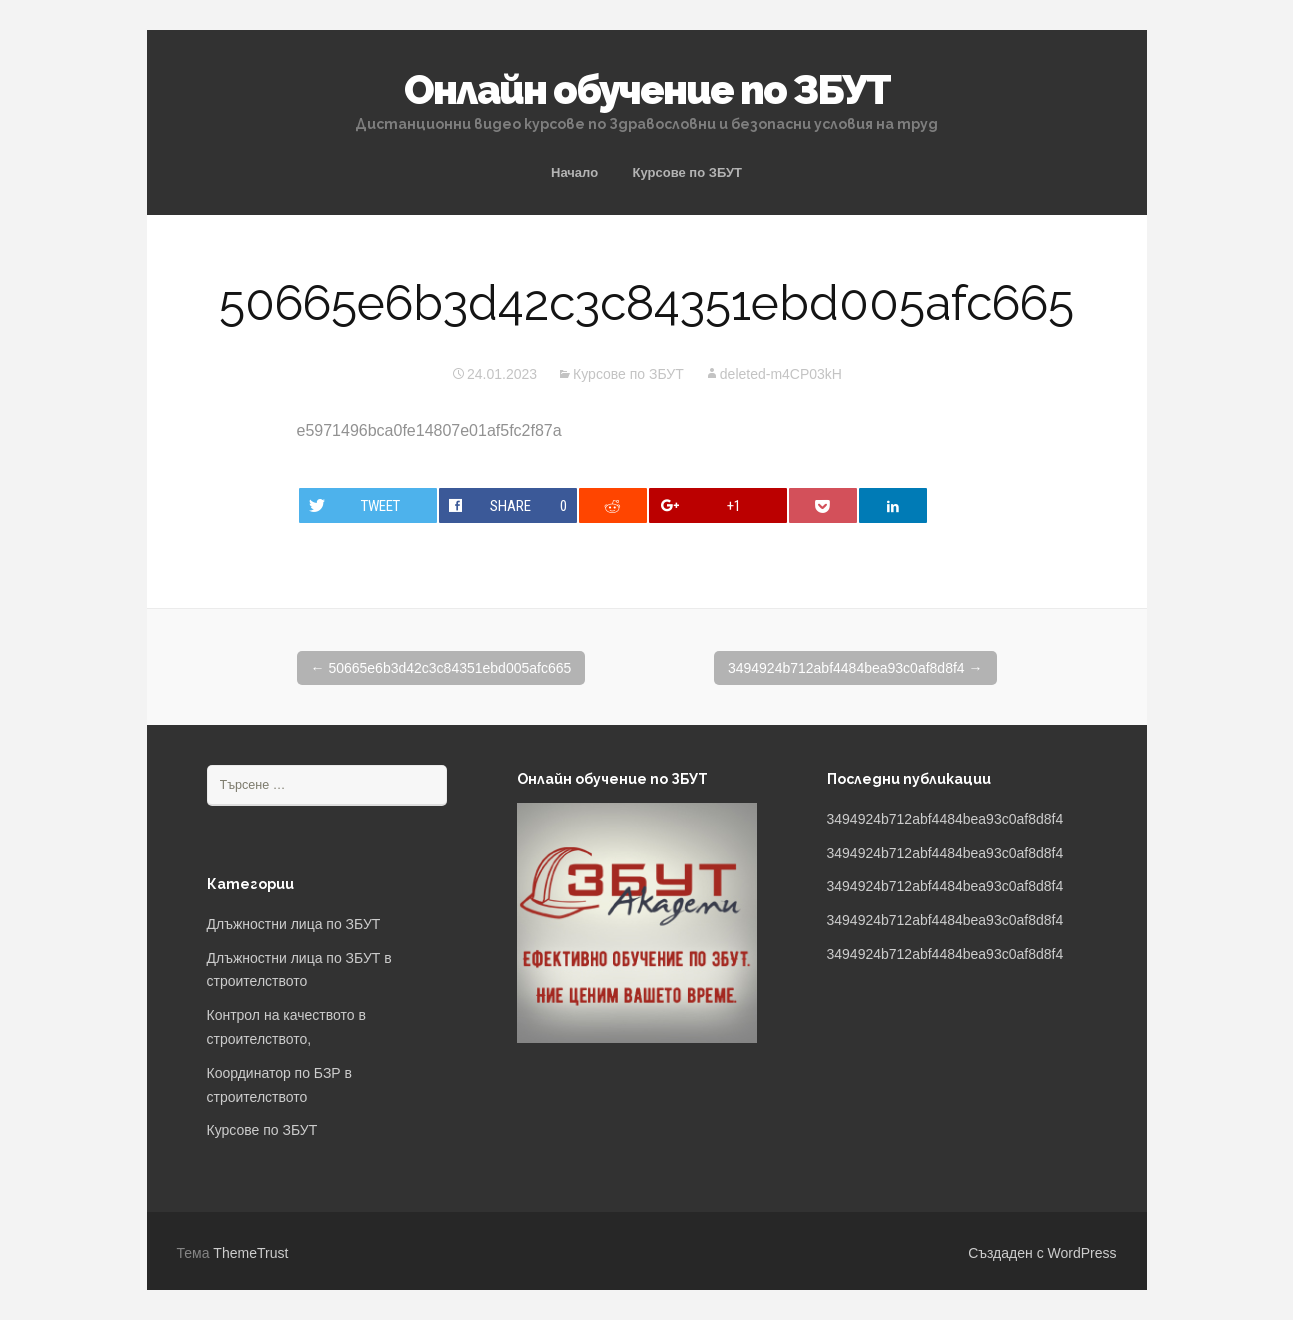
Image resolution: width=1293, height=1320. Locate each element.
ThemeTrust (250, 1253)
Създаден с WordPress (1042, 1253)
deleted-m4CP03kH (781, 374)
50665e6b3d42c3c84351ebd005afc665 (441, 668)
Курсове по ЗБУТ (687, 172)
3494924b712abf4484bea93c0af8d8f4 (855, 668)
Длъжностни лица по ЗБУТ (294, 924)
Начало (574, 172)
